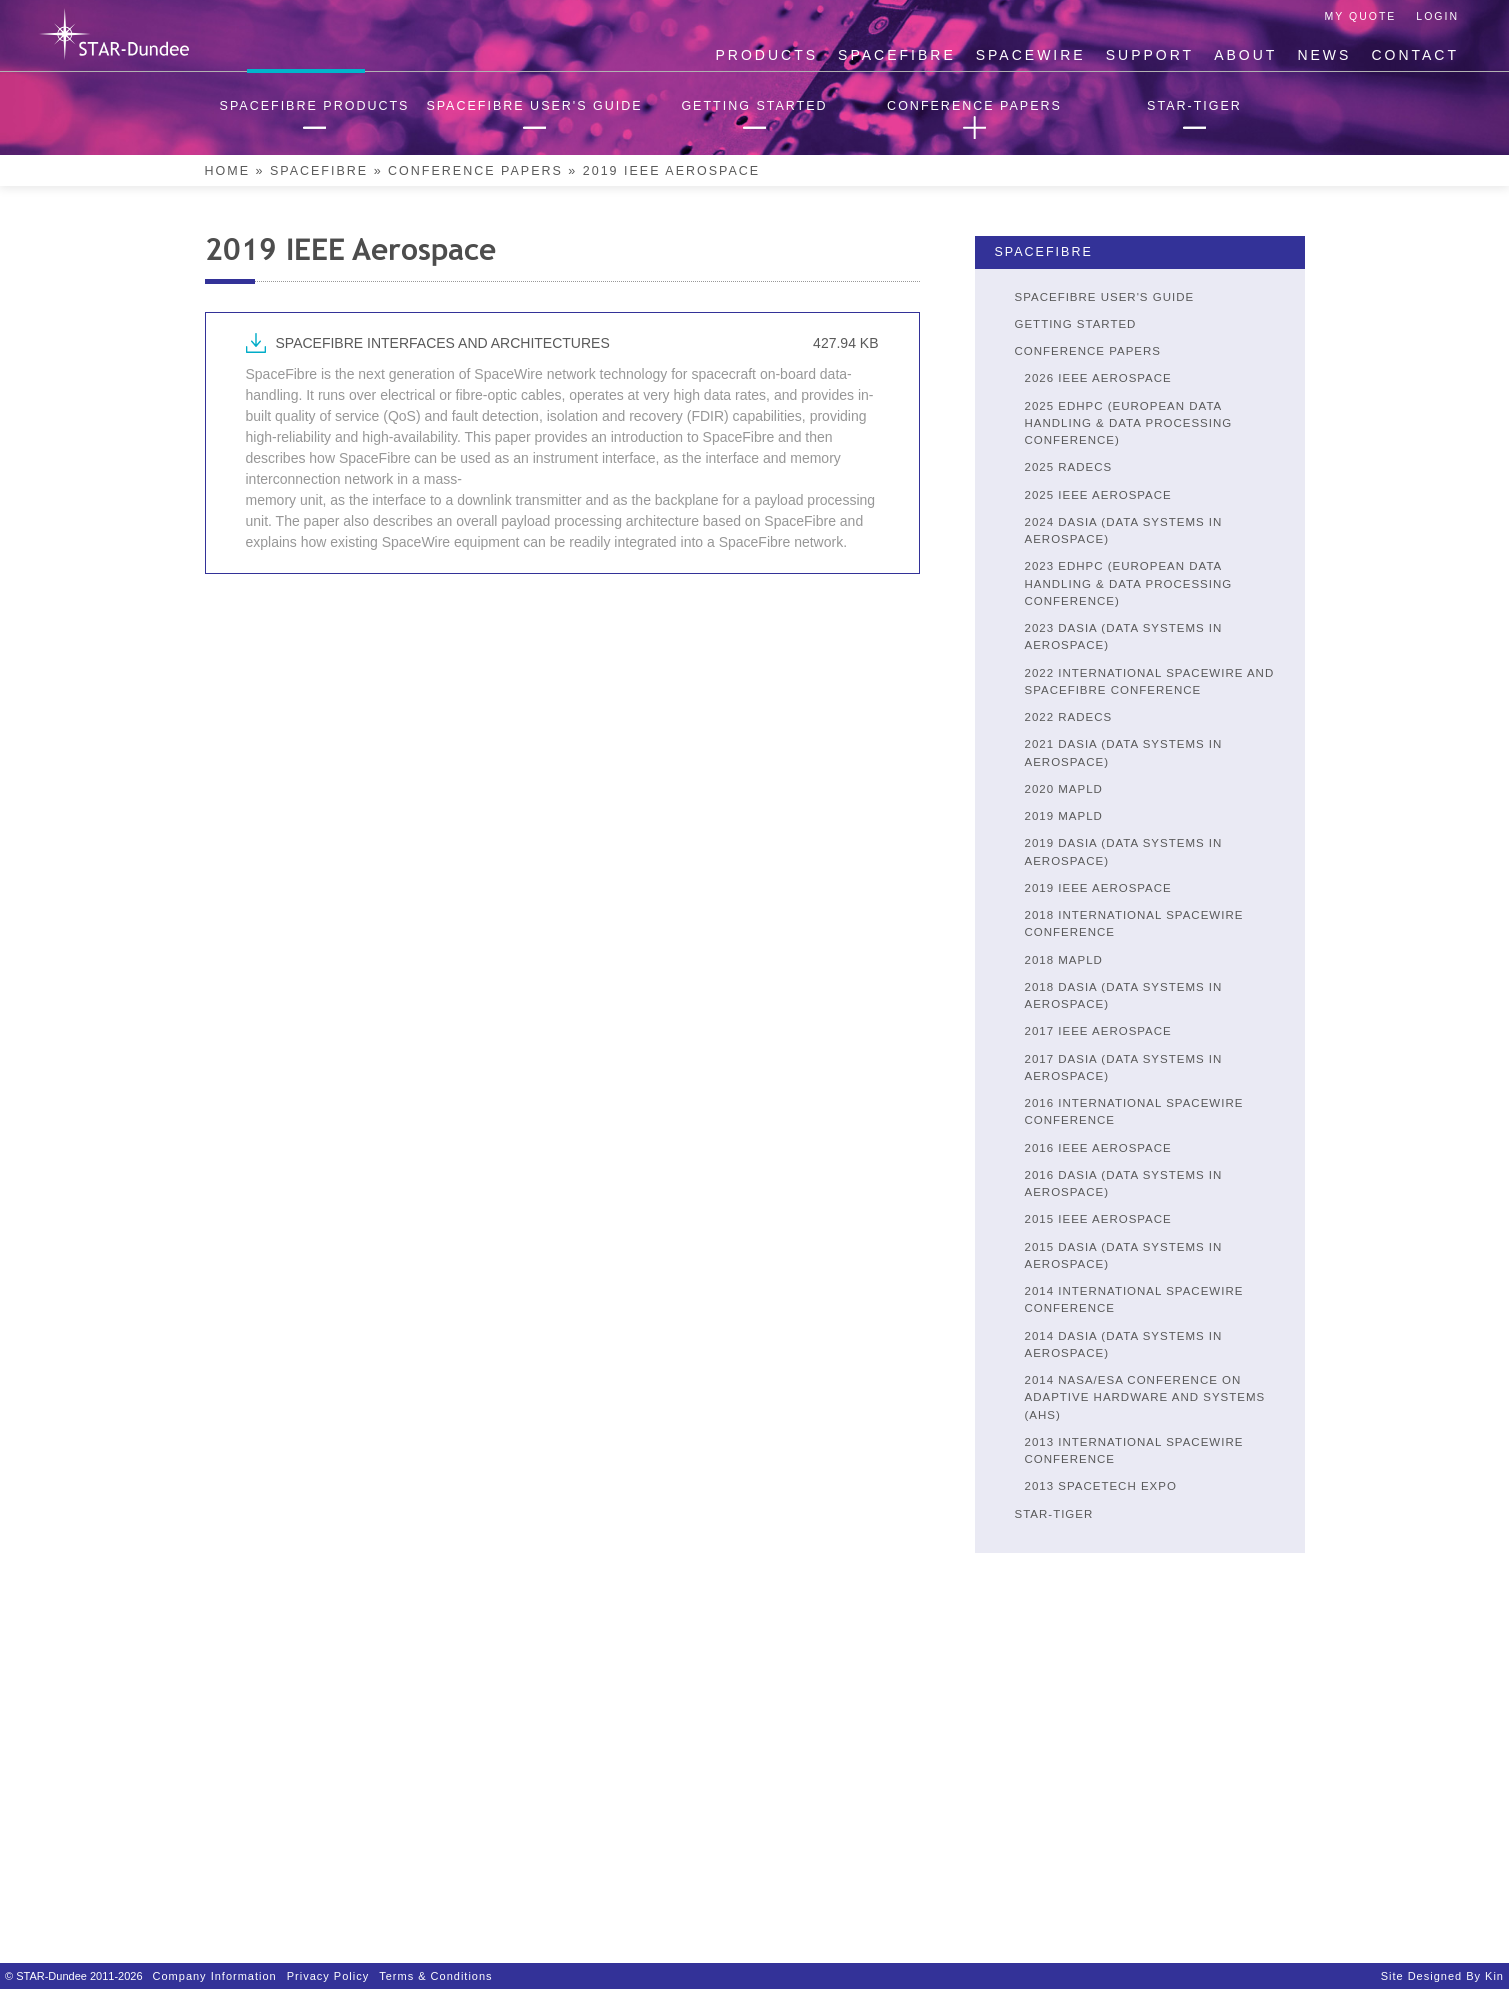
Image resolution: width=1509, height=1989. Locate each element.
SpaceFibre (897, 55)
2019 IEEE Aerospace (1098, 888)
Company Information (215, 1976)
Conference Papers (475, 171)
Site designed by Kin (1442, 1976)
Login (1437, 16)
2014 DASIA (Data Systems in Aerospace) (1124, 1344)
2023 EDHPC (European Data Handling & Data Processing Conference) (1129, 583)
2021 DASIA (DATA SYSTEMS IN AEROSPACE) (1124, 752)
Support (1150, 55)
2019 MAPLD (1064, 816)
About (1245, 55)
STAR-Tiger (1054, 1514)
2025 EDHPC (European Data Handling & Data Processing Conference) (1129, 423)
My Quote (1361, 16)
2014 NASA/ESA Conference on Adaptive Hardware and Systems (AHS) (1145, 1397)
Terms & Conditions (435, 1976)
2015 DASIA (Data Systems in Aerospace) (1124, 1255)
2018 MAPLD (1064, 960)
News (1324, 55)
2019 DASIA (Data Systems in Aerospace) (1124, 851)
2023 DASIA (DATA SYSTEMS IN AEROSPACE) (1124, 636)
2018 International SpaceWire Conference (1134, 923)
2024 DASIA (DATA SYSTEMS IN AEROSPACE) (1124, 530)
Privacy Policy (328, 1976)
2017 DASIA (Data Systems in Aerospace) (1124, 1067)
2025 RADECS (1069, 467)
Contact (1415, 55)
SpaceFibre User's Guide (1105, 297)
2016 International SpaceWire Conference (1134, 1111)
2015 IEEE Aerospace (1098, 1219)
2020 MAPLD (1064, 789)
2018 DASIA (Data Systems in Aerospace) (1124, 995)
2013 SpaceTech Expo (1101, 1486)
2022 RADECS (1069, 717)
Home (228, 171)
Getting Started (1076, 324)
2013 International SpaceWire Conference (1134, 1450)
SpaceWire (1031, 55)
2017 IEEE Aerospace (1098, 1031)
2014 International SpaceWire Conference (1134, 1299)
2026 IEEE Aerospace (1098, 378)
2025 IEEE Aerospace (1098, 495)
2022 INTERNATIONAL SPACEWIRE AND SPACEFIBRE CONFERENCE (1150, 681)
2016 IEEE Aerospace (1098, 1148)
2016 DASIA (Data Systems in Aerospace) (1124, 1183)
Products (767, 55)
